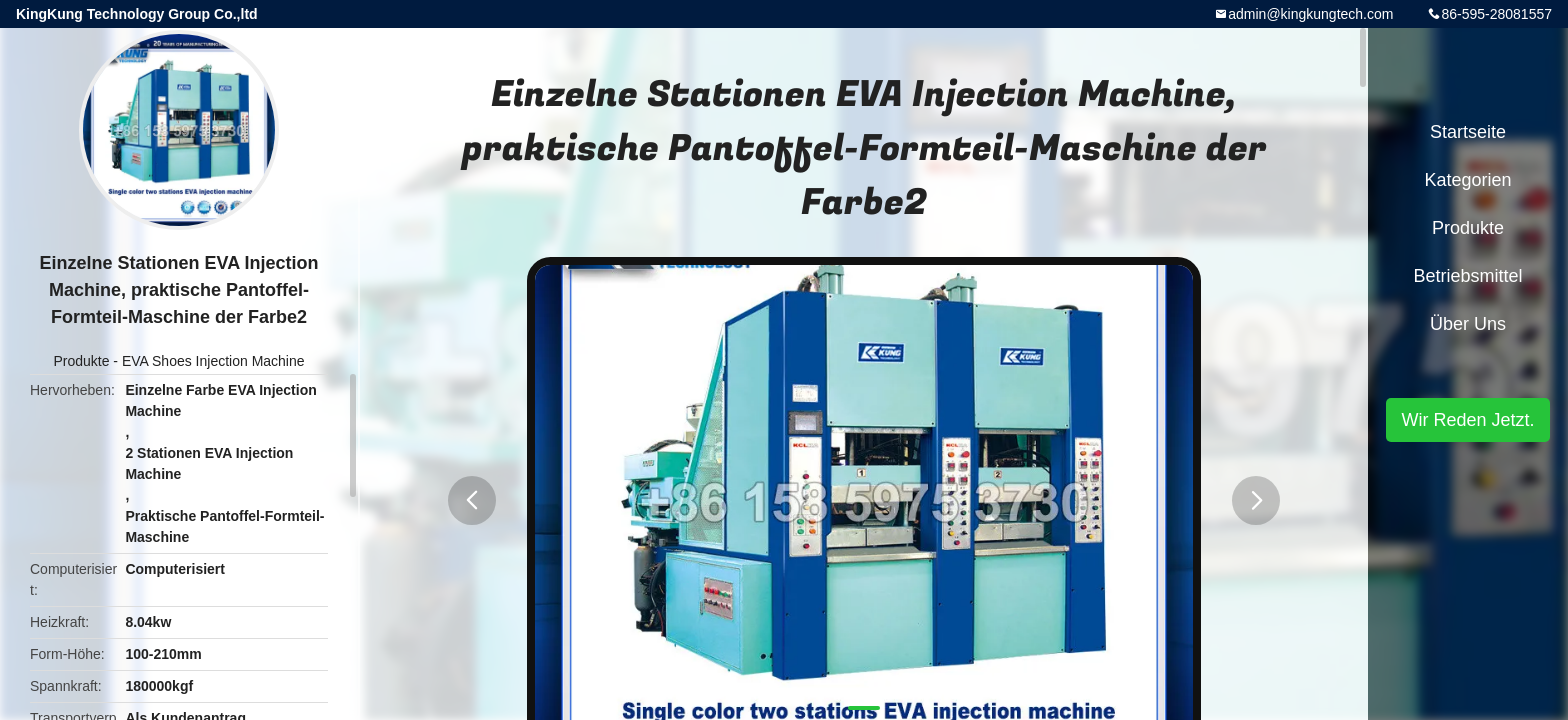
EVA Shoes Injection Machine (213, 361)
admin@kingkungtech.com (1310, 14)
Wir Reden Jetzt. (1467, 420)
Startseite (1468, 132)
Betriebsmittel (1467, 276)
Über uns (1468, 324)
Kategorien (1467, 180)
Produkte (81, 361)
